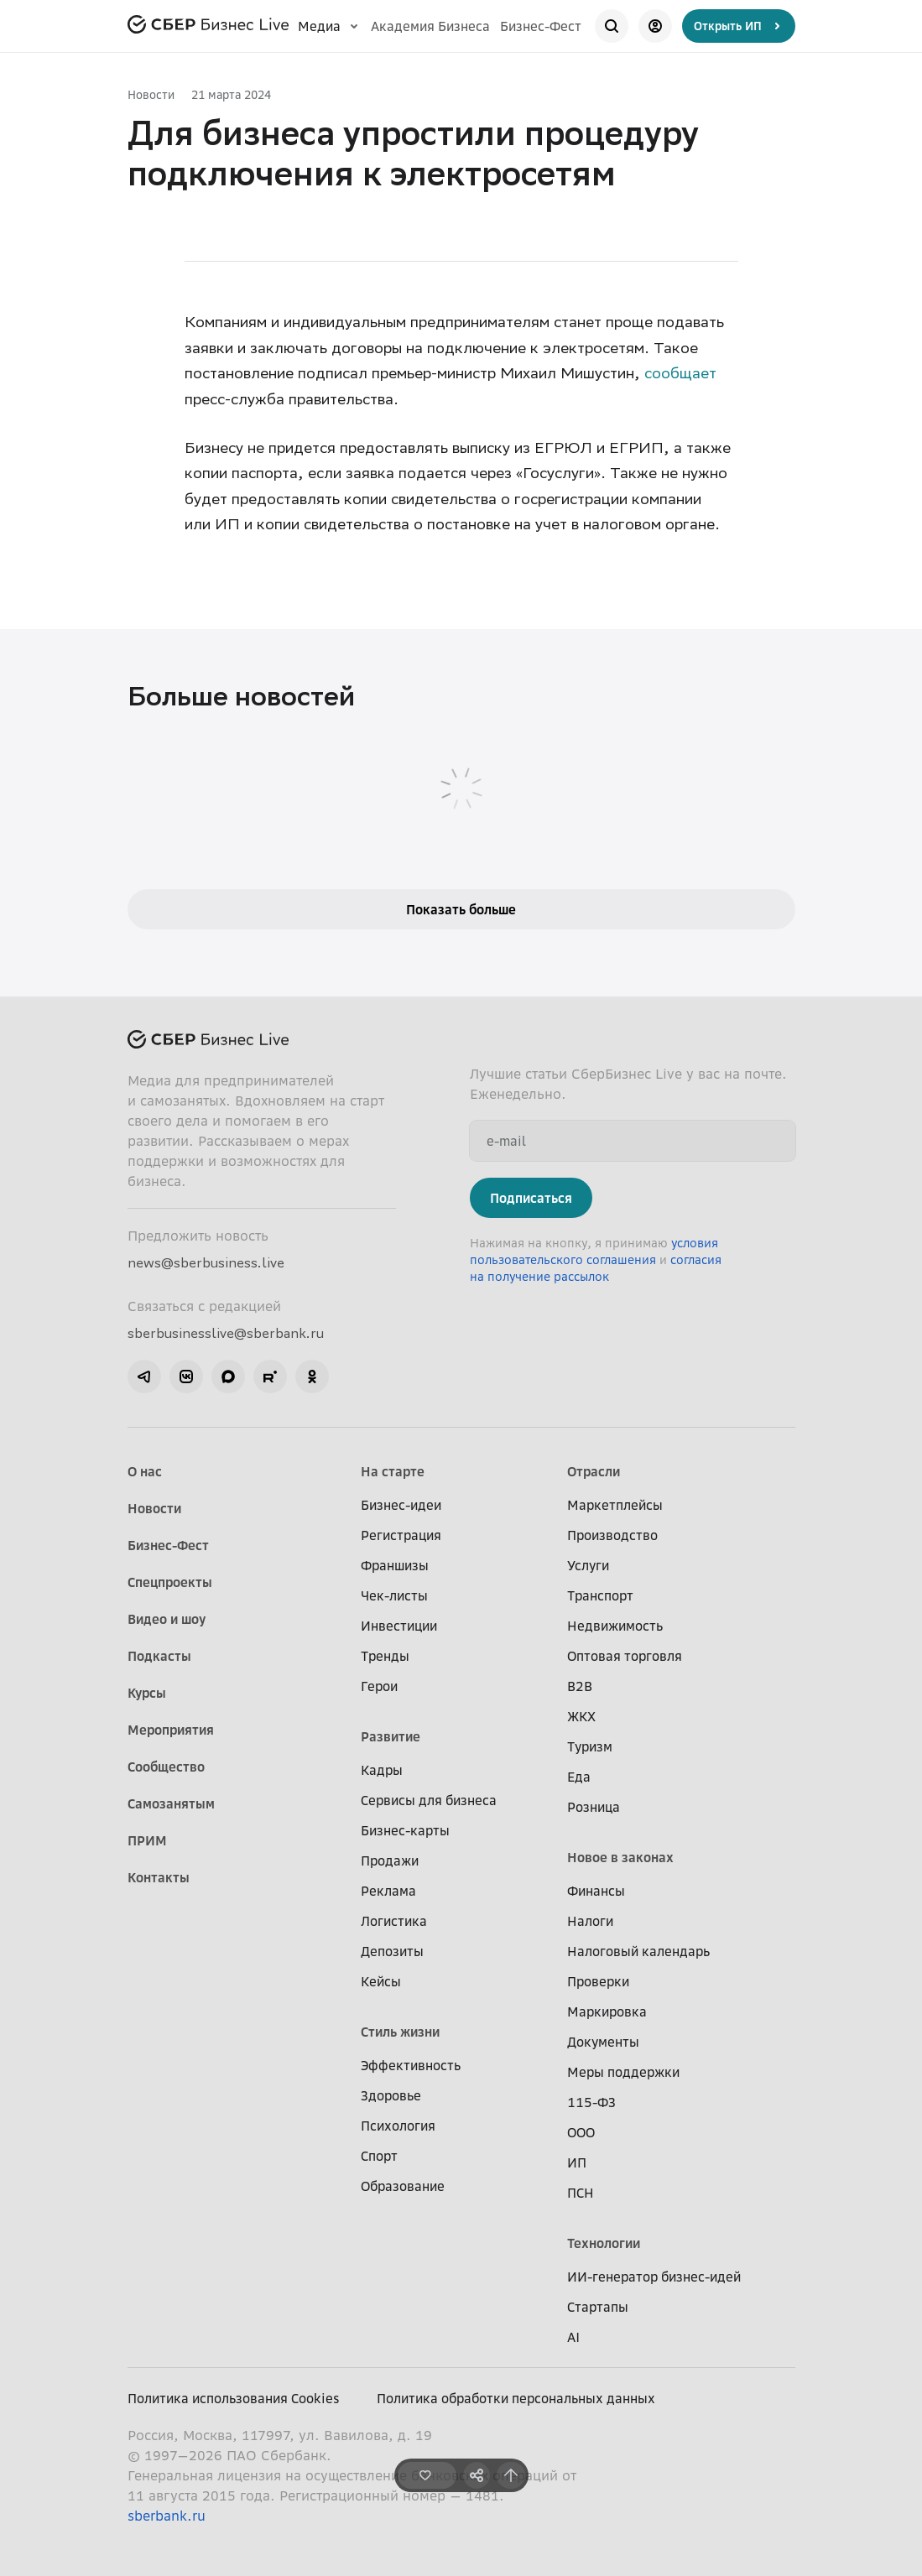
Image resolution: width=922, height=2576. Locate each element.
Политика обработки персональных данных (516, 2398)
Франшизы (395, 1565)
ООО (581, 2132)
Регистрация (401, 1535)
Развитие (390, 1736)
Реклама (388, 1890)
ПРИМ (147, 1840)
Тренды (385, 1655)
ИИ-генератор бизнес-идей (654, 2276)
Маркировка (607, 2011)
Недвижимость (615, 1625)
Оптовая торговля (624, 1655)
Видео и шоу (167, 1619)
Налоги (590, 1920)
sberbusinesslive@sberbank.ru (226, 1332)
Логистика (394, 1920)
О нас (145, 1471)
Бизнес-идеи (401, 1504)
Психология (398, 2125)
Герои (379, 1686)
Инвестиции (399, 1625)
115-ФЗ (591, 2102)
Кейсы (381, 1981)
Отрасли (593, 1471)
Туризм (589, 1746)
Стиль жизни (400, 2031)
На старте (393, 1471)
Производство (612, 1535)
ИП (576, 2162)
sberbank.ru (167, 2515)
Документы (603, 2041)
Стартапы (597, 2306)
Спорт (379, 2155)
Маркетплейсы (615, 1504)
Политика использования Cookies (234, 2398)
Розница (593, 1806)
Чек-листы (394, 1595)
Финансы (596, 1890)
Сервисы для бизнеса (429, 1800)
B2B (579, 1686)
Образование (403, 2186)
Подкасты (159, 1655)
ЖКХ (581, 1716)
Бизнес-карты (405, 1830)
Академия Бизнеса (430, 26)
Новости (151, 94)
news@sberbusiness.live (206, 1262)
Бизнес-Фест (540, 26)
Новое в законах (620, 1857)
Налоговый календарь (638, 1951)
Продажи (390, 1860)
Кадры (382, 1770)
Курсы (147, 1692)
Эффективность (411, 2065)
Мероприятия (171, 1729)
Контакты (159, 1877)
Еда (579, 1776)
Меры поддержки (623, 2071)
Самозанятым (171, 1803)
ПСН (580, 2192)
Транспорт (600, 1595)
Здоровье (391, 2095)
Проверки (598, 1981)
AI (573, 2337)
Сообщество (166, 1766)
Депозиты (392, 1951)
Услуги (588, 1565)
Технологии (603, 2243)
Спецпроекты (170, 1582)
